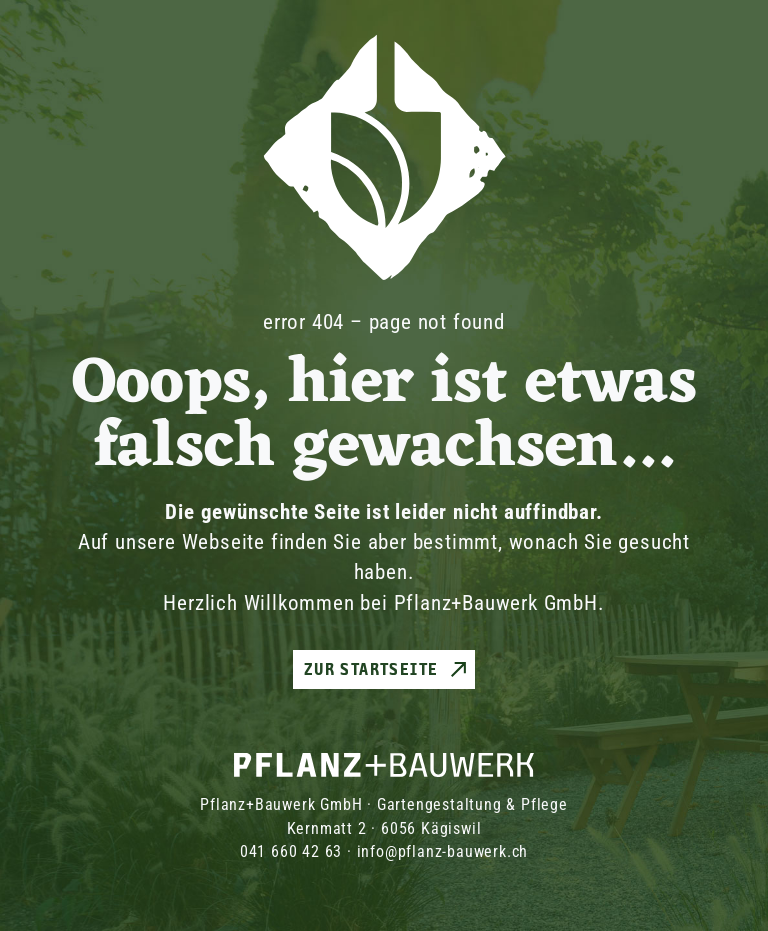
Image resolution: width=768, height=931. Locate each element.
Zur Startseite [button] (371, 669)
